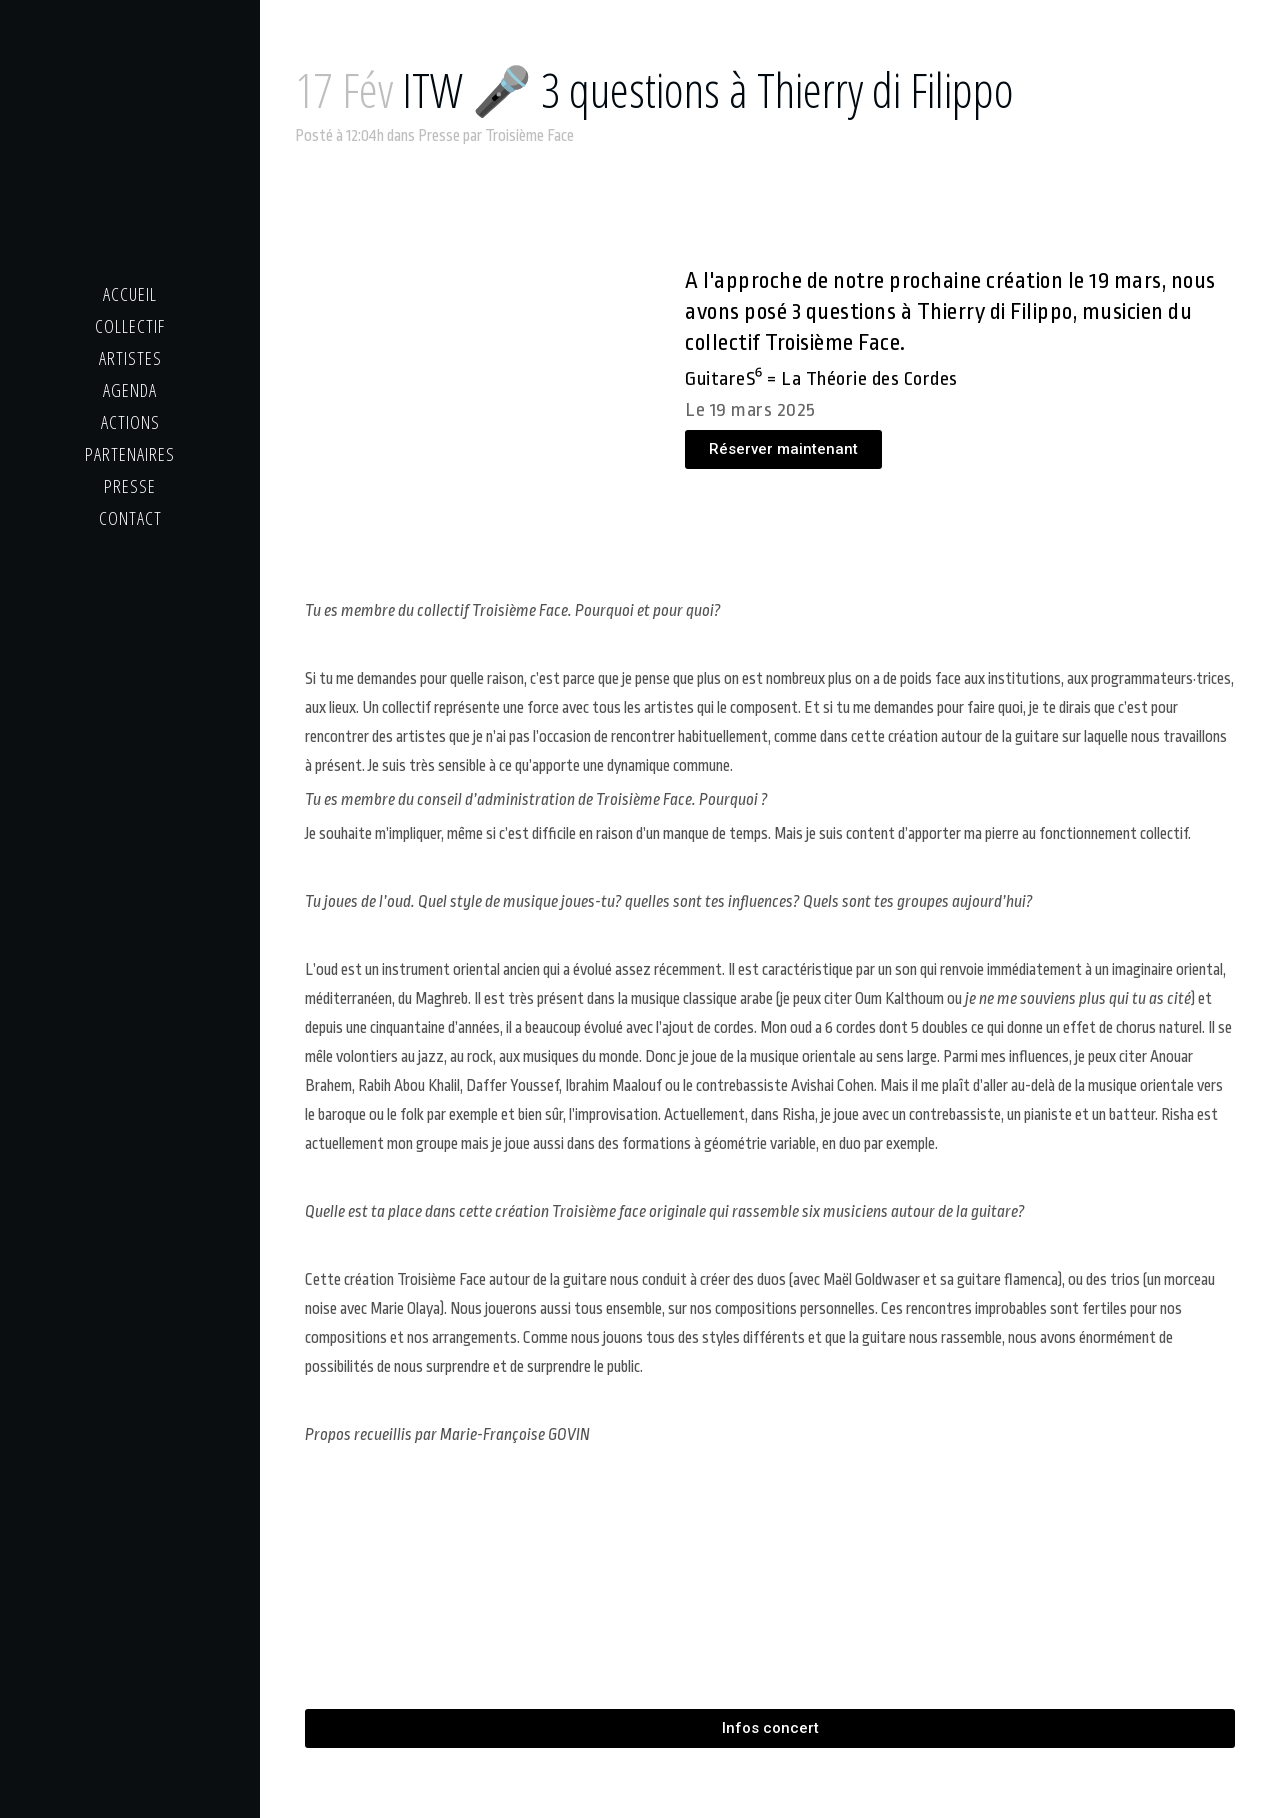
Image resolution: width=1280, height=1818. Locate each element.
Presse (439, 136)
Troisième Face (529, 136)
